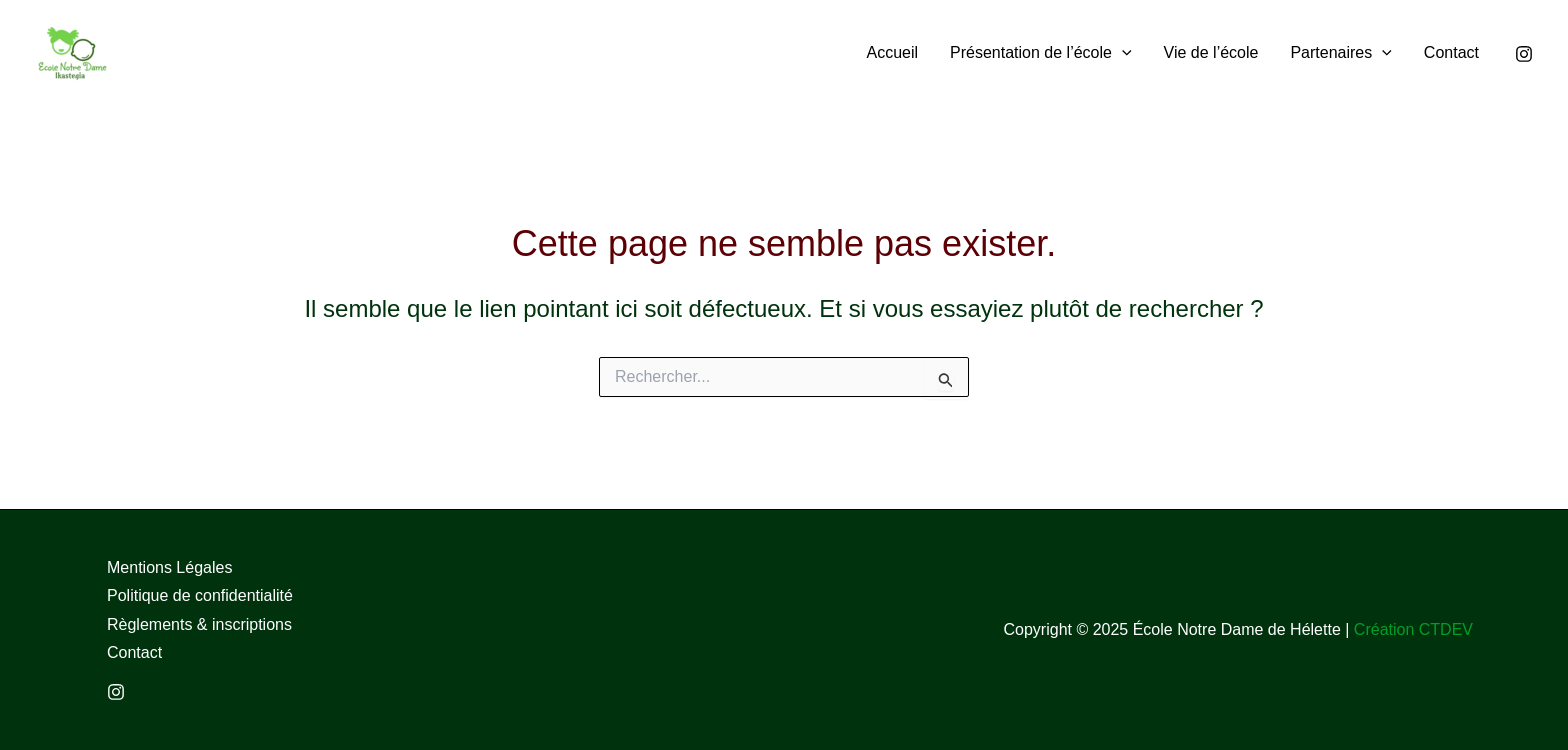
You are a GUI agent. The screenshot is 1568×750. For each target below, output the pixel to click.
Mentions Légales (169, 567)
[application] (1122, 52)
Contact (134, 652)
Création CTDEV (1413, 629)
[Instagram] (1524, 54)
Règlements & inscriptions (199, 624)
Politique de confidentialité (200, 595)
